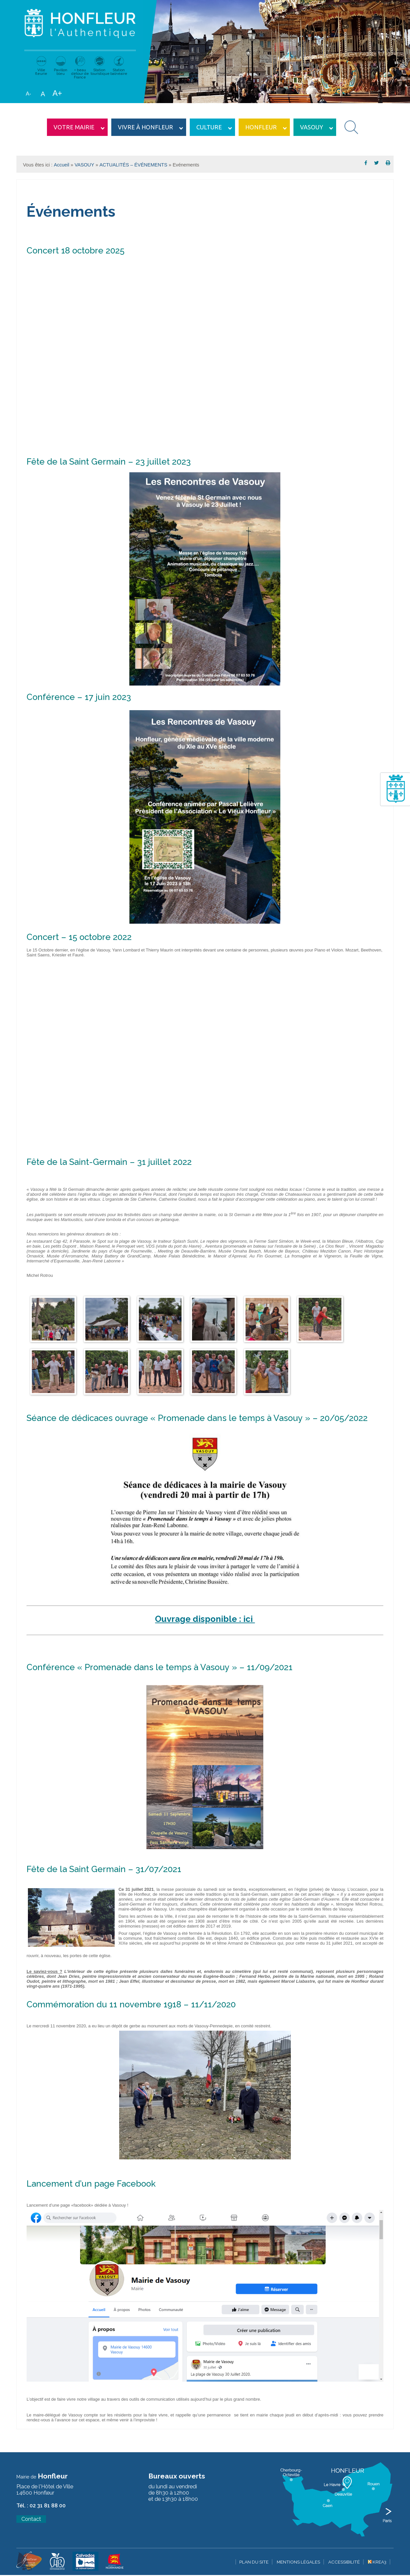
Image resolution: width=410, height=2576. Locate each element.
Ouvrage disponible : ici (205, 1619)
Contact (31, 2519)
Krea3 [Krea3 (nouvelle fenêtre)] (377, 2562)
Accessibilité (344, 2562)
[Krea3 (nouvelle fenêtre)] (29, 2569)
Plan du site (254, 2562)
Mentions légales (298, 2562)
